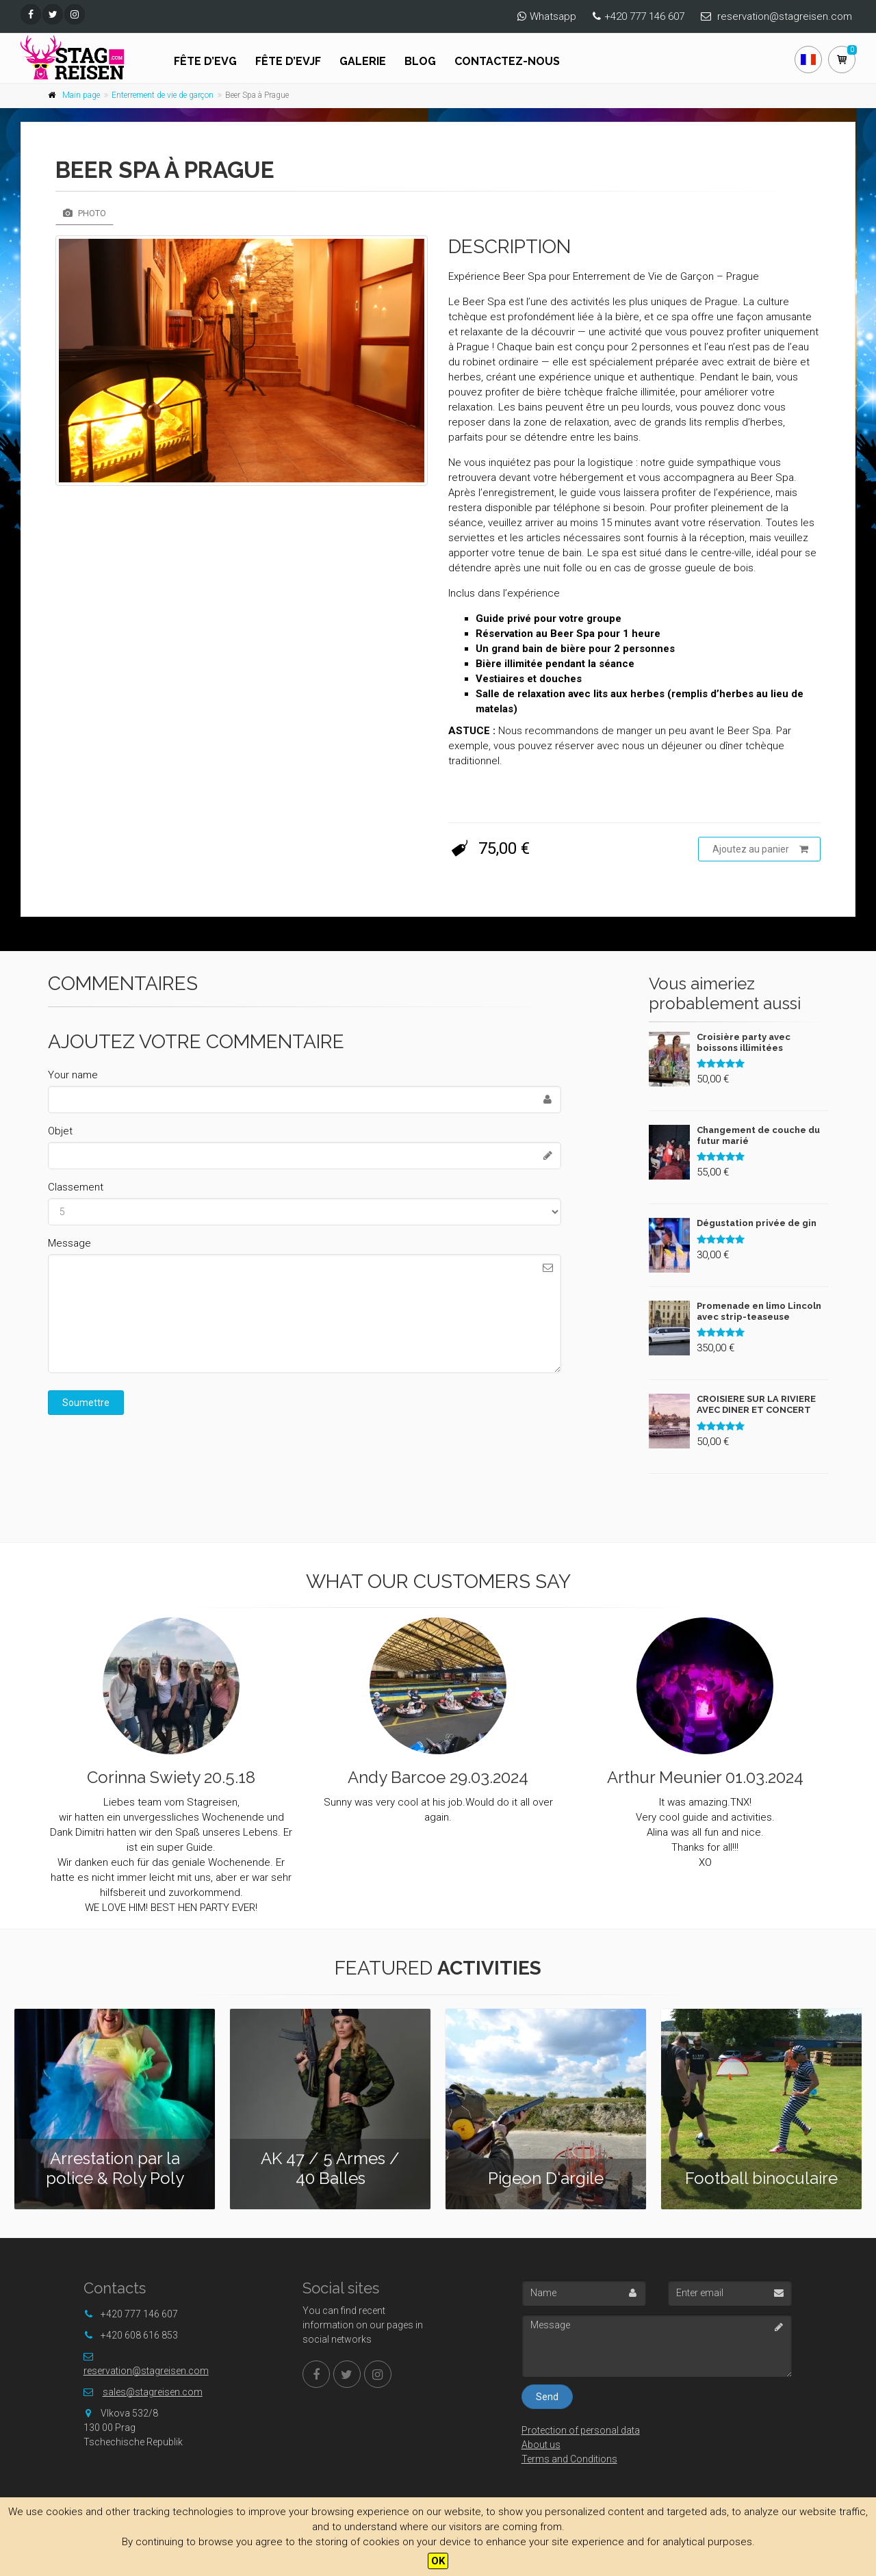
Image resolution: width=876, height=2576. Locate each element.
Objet (60, 1131)
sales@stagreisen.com (153, 2391)
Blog (420, 61)
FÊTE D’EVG (205, 61)
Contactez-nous (507, 61)
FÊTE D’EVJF (288, 61)
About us (541, 2444)
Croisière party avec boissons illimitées (743, 1042)
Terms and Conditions (569, 2459)
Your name (73, 1075)
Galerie (362, 61)
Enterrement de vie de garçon (163, 95)
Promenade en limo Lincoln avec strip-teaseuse (759, 1311)
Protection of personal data (580, 2430)
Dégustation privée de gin (756, 1223)
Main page (81, 95)
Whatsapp (553, 16)
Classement (75, 1187)
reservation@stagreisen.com (784, 16)
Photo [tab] (84, 213)
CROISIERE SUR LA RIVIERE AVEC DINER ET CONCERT (756, 1404)
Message (69, 1243)
